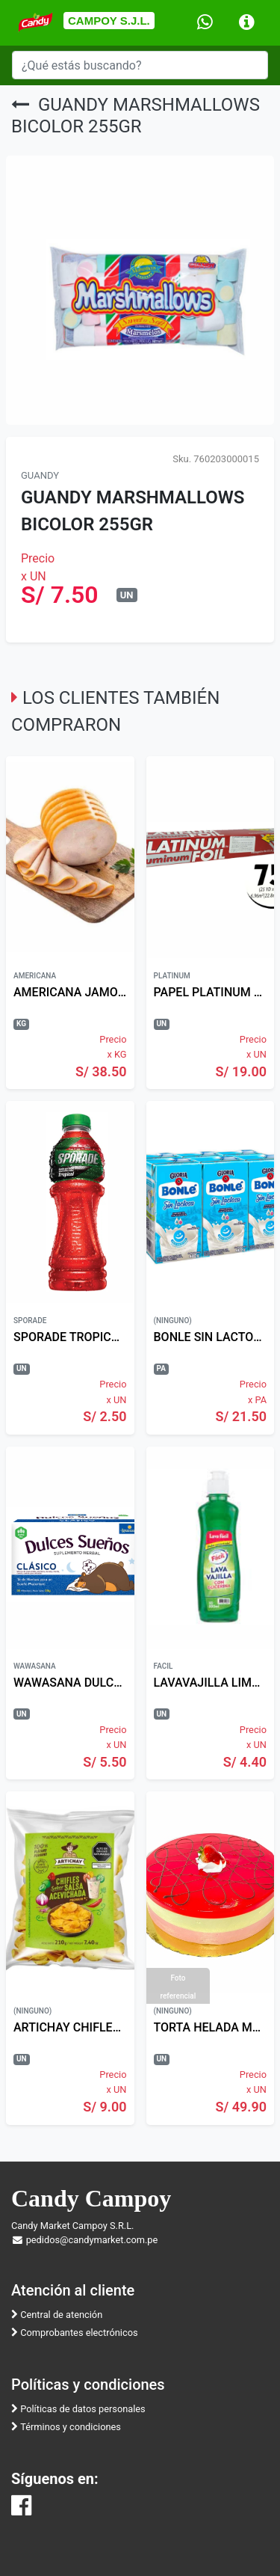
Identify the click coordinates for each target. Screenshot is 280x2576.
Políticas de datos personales (78, 2408)
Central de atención (56, 2314)
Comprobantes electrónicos (74, 2332)
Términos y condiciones (66, 2426)
